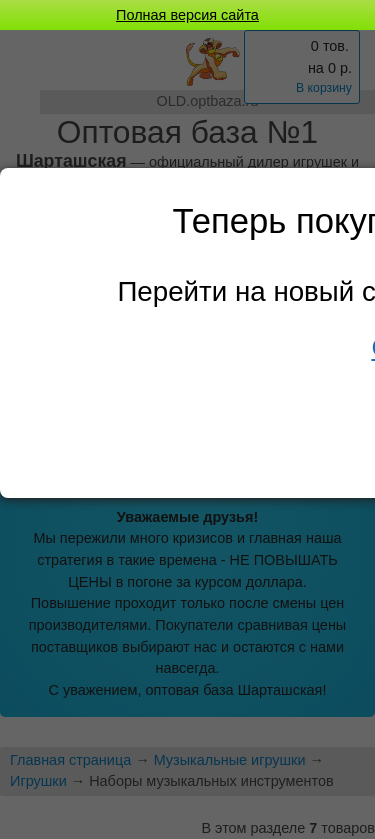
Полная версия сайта (187, 15)
